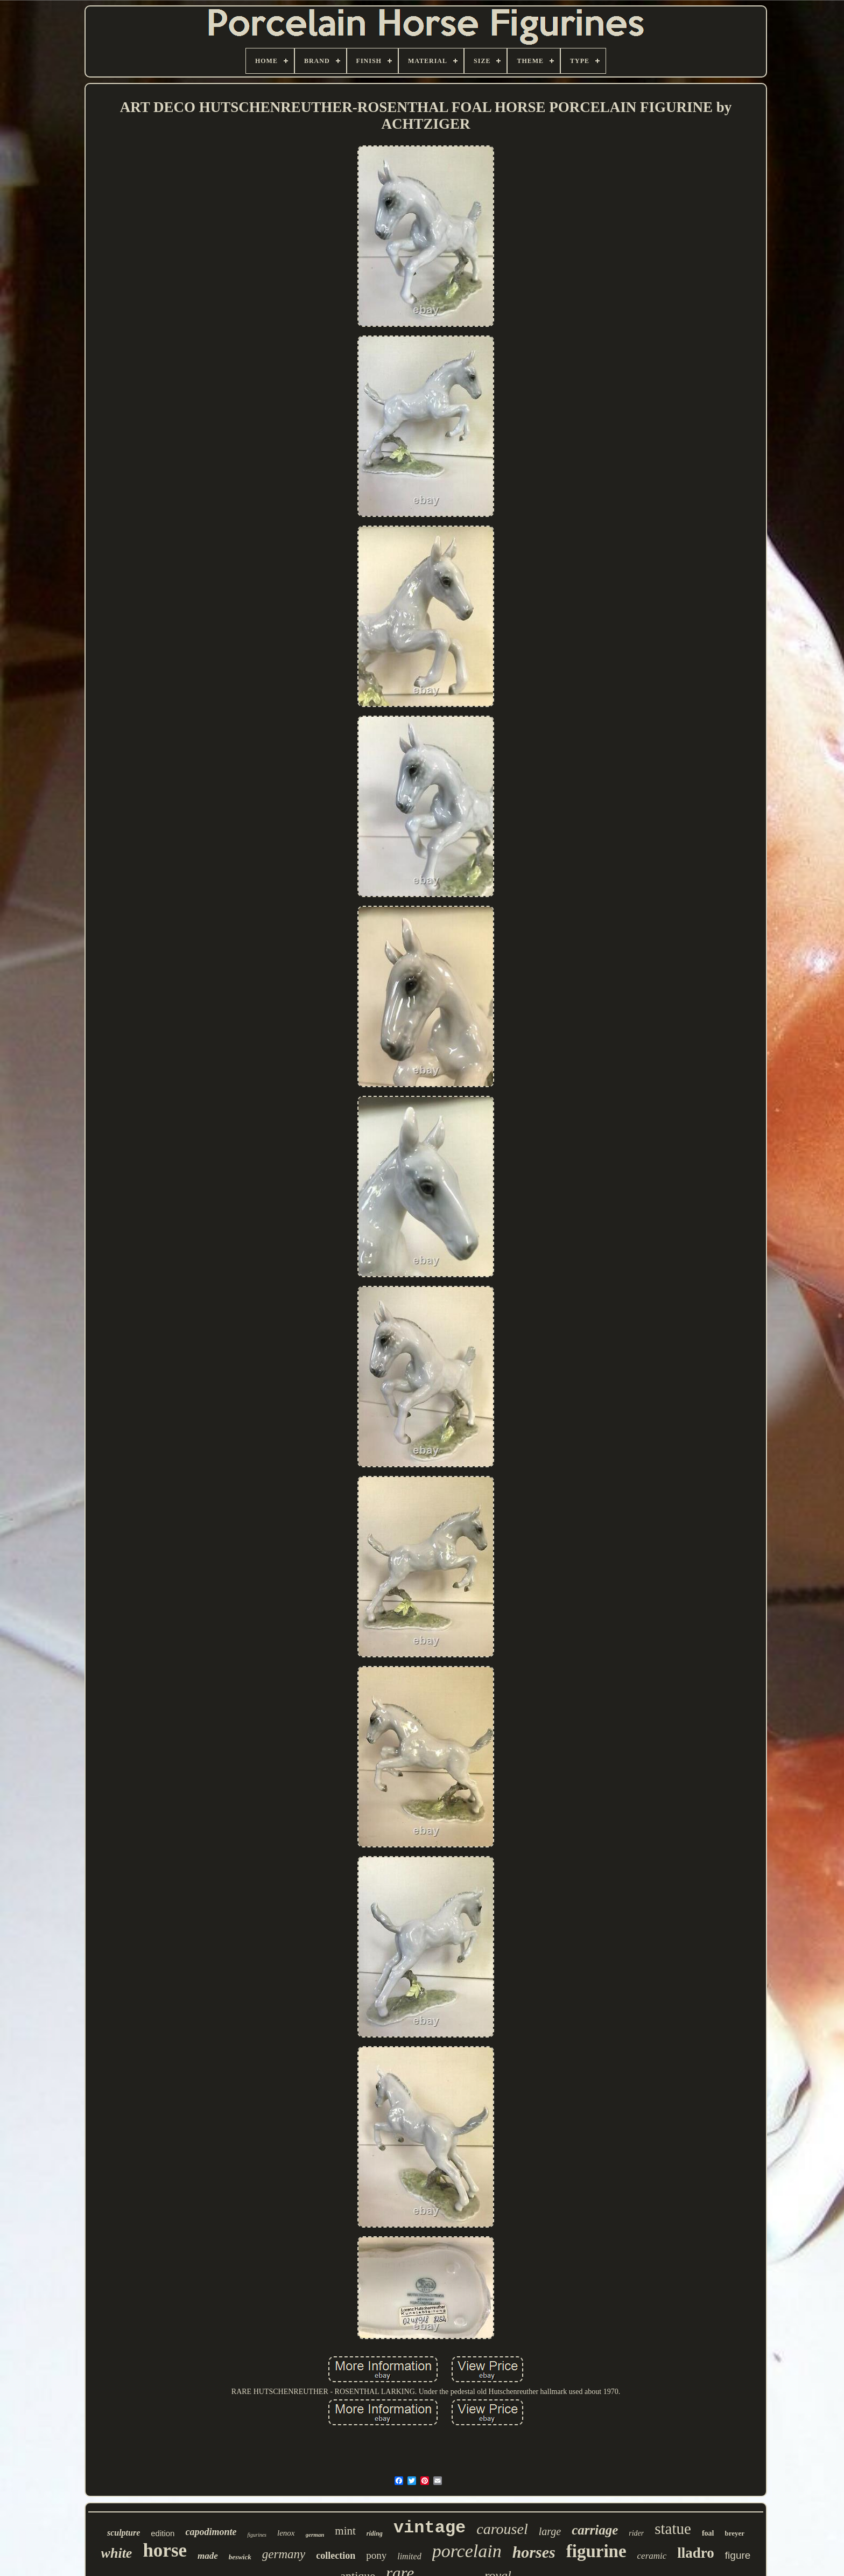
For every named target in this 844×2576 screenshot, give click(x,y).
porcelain (467, 2551)
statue (673, 2528)
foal (708, 2533)
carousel (502, 2529)
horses (533, 2552)
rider (636, 2533)
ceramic (652, 2556)
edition (162, 2533)
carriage (595, 2530)
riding (375, 2533)
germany (283, 2554)
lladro (695, 2553)
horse (165, 2550)
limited (409, 2556)
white (116, 2553)
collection (335, 2555)
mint (345, 2530)
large (550, 2531)
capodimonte (210, 2531)
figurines (256, 2535)
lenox (285, 2533)
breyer (735, 2533)
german (315, 2534)
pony (376, 2555)
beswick (240, 2557)
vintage (429, 2528)
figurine (596, 2551)
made (208, 2556)
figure (738, 2555)
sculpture (123, 2532)
